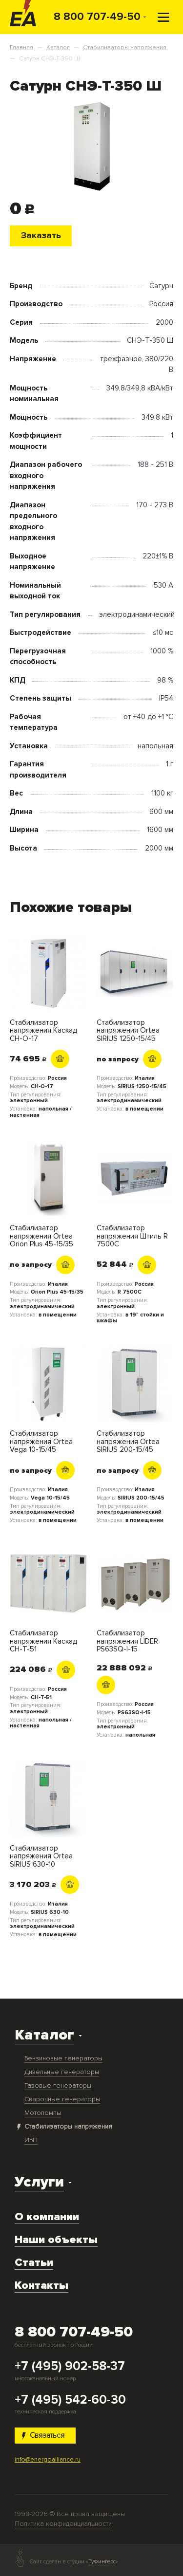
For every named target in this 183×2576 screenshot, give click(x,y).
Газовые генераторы (57, 2085)
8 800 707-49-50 (97, 16)
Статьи (34, 2262)
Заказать (41, 235)
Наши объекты (56, 2239)
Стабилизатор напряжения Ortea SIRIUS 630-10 (41, 1856)
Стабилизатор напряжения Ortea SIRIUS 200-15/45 (128, 1441)
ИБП (31, 2140)
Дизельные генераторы (61, 2072)
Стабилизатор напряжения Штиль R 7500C (132, 1236)
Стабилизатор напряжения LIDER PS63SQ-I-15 (127, 1641)
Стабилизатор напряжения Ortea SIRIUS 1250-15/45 (128, 1031)
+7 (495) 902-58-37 (70, 2366)
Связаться (43, 2435)
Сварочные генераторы (62, 2099)
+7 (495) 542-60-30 (70, 2400)
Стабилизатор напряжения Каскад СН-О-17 (43, 1031)
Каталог (44, 2035)
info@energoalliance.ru (48, 2460)
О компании (47, 2217)
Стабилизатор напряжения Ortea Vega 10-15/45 (41, 1441)
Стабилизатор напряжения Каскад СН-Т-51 (43, 1641)
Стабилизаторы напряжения (68, 2126)
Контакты (41, 2285)
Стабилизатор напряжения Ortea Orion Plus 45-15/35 (41, 1236)
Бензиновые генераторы (63, 2058)
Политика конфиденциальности (63, 2524)
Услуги (39, 2182)
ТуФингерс (102, 2561)
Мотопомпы (42, 2113)
